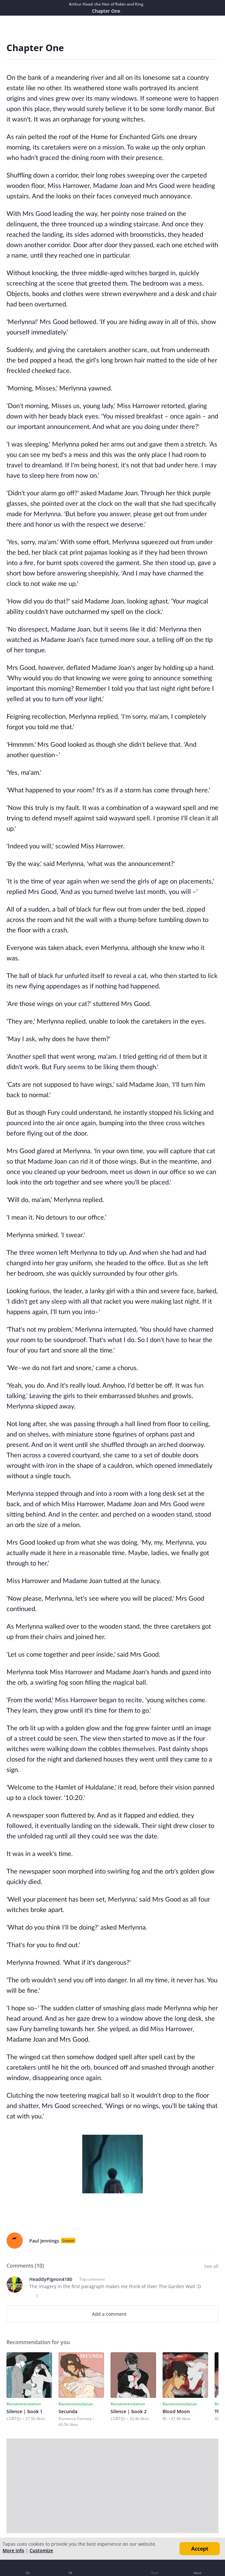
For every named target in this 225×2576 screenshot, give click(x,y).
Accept (199, 2548)
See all (211, 2266)
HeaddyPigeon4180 (50, 2279)
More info (13, 2550)
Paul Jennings (44, 2240)
